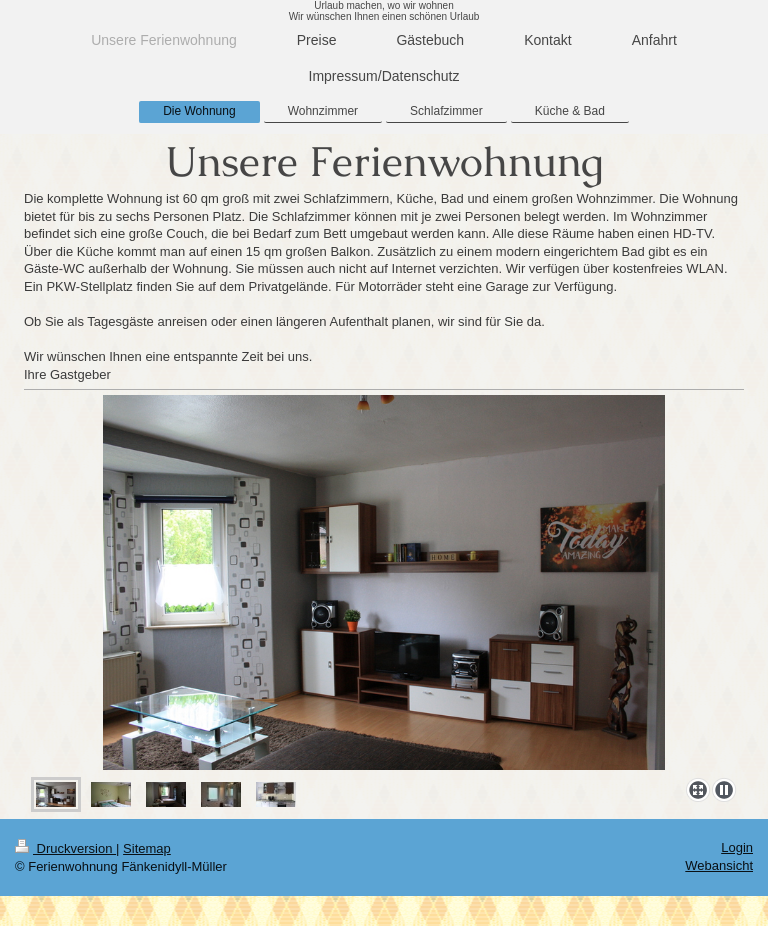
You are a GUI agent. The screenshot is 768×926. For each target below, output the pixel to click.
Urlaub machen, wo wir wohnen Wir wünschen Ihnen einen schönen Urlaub (384, 11)
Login (737, 847)
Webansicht (719, 865)
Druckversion (65, 848)
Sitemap (147, 848)
